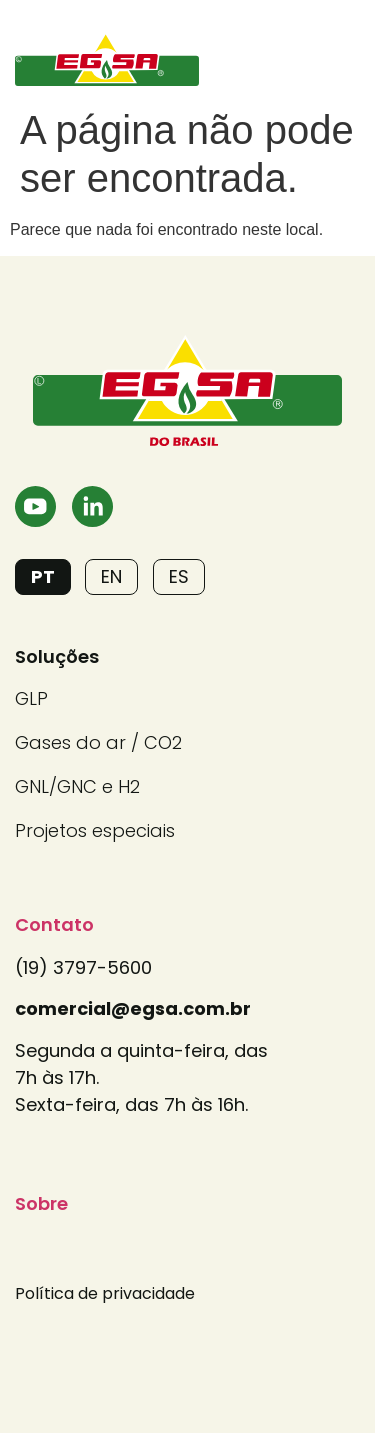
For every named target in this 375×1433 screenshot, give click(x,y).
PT (43, 576)
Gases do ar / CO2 (98, 742)
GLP (31, 698)
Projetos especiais (95, 830)
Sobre (41, 1203)
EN (111, 576)
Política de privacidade (105, 1293)
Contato (54, 924)
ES (179, 576)
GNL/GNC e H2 (77, 786)
